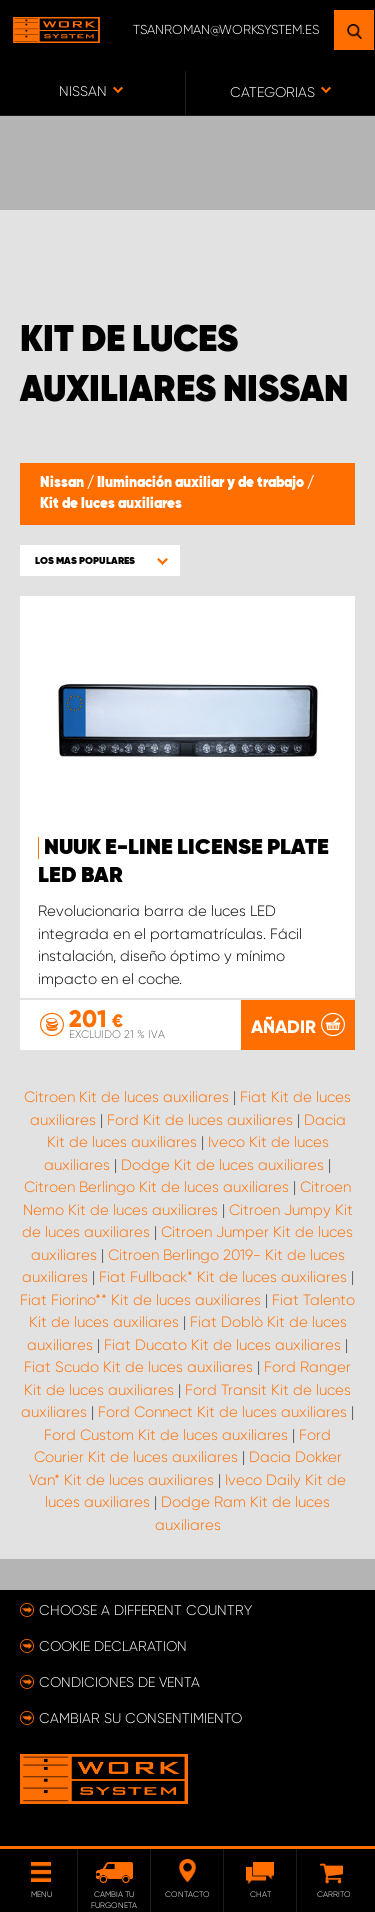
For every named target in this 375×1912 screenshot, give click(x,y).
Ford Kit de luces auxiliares (200, 1120)
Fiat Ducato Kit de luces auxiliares (222, 1345)
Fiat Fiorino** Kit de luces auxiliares (140, 1300)
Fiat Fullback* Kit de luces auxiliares (223, 1277)
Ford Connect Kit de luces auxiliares (222, 1412)
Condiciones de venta (119, 1682)
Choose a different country (145, 1610)
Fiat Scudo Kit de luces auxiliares (138, 1367)
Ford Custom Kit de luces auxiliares (166, 1435)
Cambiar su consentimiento (140, 1718)
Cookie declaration (113, 1646)
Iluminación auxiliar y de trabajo (202, 483)
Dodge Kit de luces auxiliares (222, 1165)
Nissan (63, 483)
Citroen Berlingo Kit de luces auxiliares (156, 1187)
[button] (100, 560)
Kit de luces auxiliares (111, 504)
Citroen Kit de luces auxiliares (126, 1097)
